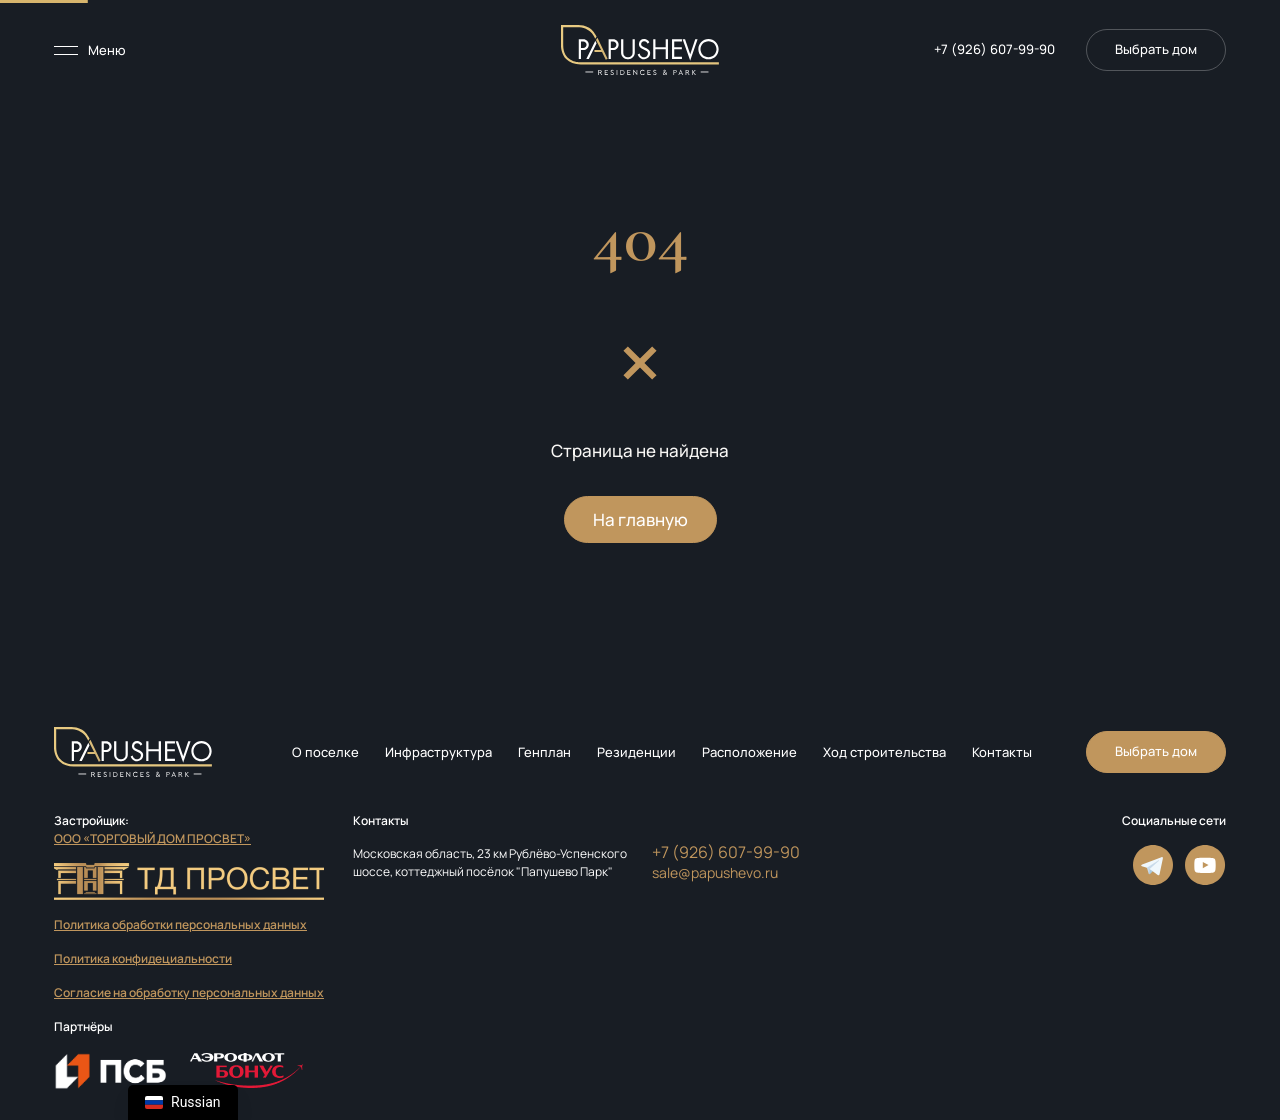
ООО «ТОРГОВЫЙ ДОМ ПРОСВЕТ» (152, 838)
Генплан (544, 752)
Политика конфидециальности (143, 958)
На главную (640, 519)
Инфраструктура (438, 752)
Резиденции (636, 752)
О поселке (325, 752)
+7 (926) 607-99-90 (994, 49)
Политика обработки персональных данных (180, 924)
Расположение (749, 752)
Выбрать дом (1156, 751)
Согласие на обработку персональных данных (189, 992)
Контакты (1002, 752)
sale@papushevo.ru (715, 872)
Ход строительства (884, 752)
